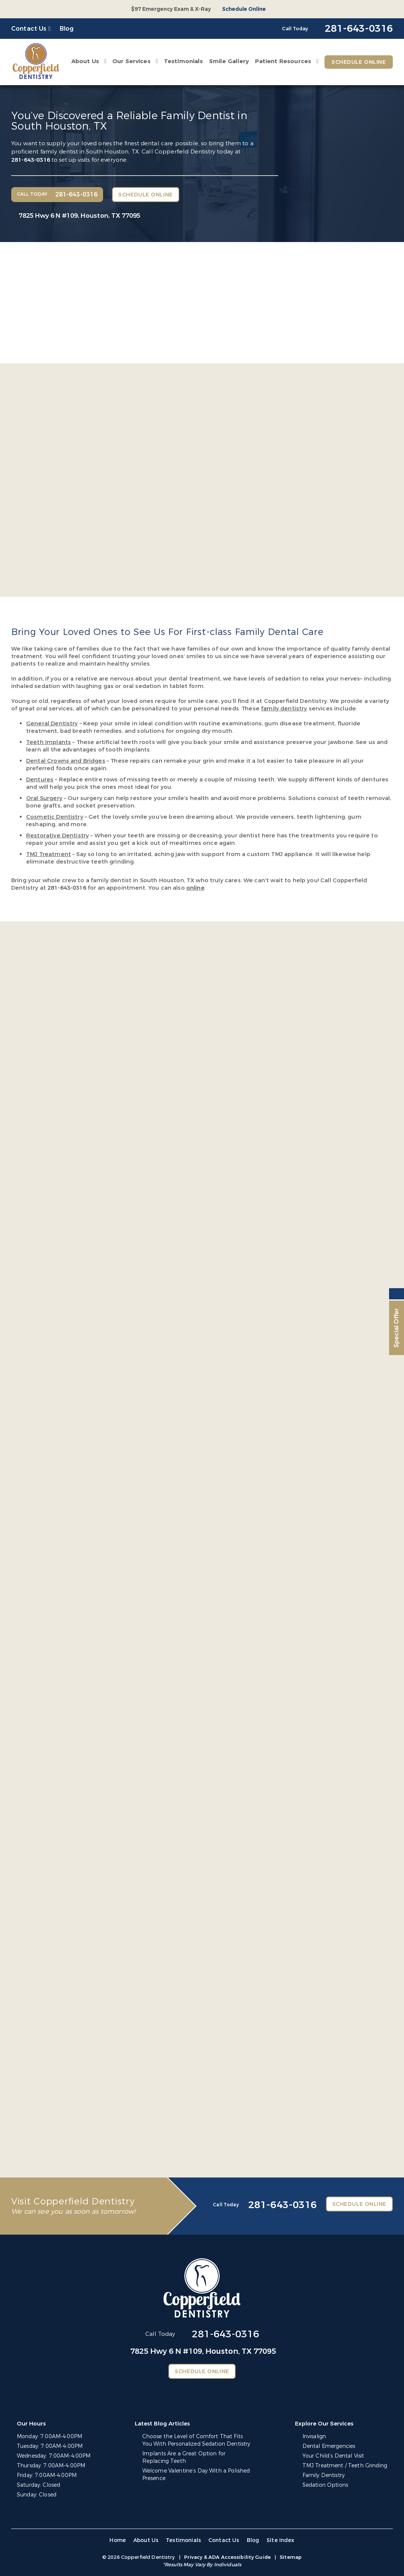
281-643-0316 (30, 160)
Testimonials (183, 61)
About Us (85, 61)
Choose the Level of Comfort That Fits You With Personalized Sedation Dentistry (196, 2440)
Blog (67, 28)
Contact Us (29, 28)
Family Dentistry (323, 2475)
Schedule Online (244, 9)
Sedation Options (325, 2485)
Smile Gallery (229, 61)
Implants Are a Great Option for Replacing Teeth (184, 2457)
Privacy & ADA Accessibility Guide (227, 2557)
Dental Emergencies (328, 2446)
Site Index (281, 2540)
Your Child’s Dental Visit (333, 2455)
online (195, 888)
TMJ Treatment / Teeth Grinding (344, 2465)
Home (117, 2540)
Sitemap (291, 2557)
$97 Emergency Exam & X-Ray (171, 9)
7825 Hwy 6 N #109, (79, 215)
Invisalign (314, 2436)
